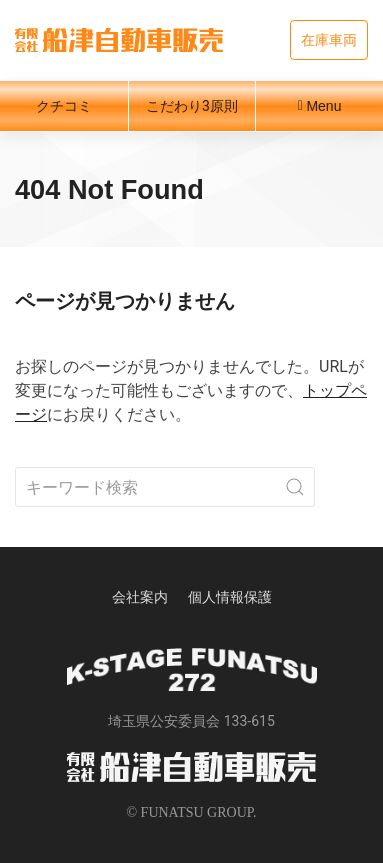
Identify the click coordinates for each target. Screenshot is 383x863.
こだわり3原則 (192, 106)
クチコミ (64, 106)
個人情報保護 (230, 597)
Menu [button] (320, 106)
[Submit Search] (295, 487)
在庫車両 (329, 40)
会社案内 (140, 597)
